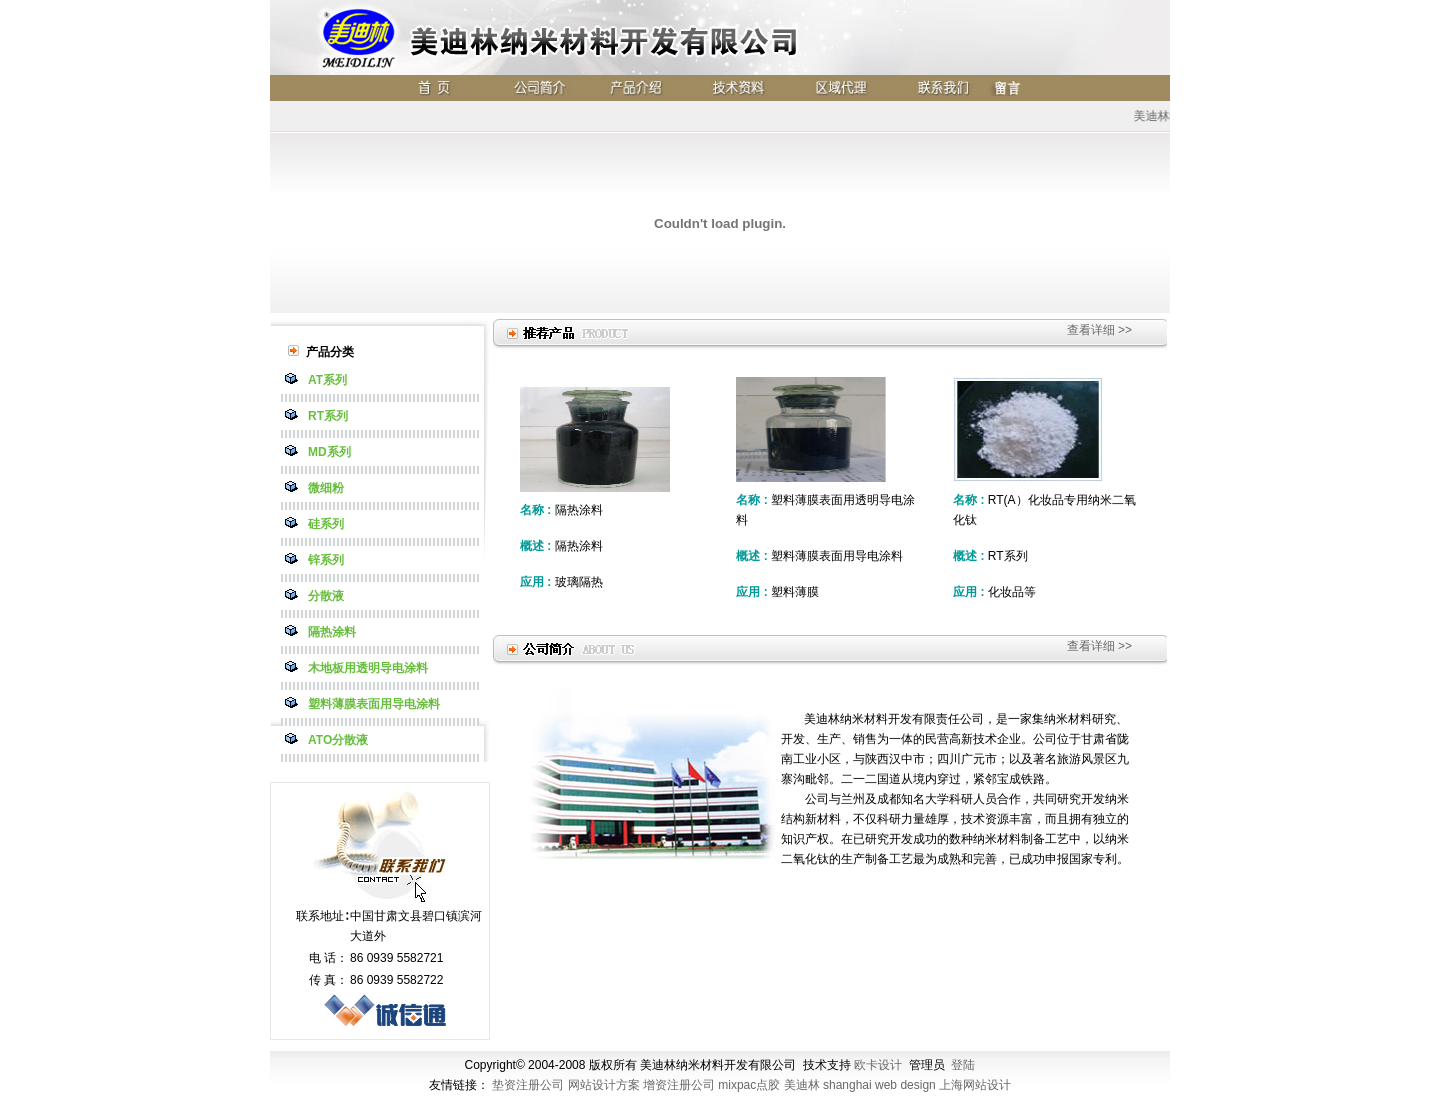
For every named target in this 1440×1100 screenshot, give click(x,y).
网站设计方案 (604, 1085)
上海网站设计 (975, 1085)
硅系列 (326, 524)
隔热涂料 (332, 632)
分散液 (326, 596)
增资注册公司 (679, 1085)
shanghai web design (879, 1085)
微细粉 (326, 488)
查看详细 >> (1099, 330)
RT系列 (328, 416)
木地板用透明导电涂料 (368, 668)
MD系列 (329, 452)
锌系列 (326, 560)
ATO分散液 (338, 740)
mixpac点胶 (749, 1085)
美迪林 (802, 1085)
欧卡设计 (878, 1065)
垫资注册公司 (528, 1085)
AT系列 (327, 380)
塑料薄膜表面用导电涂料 (374, 704)
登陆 (963, 1065)
